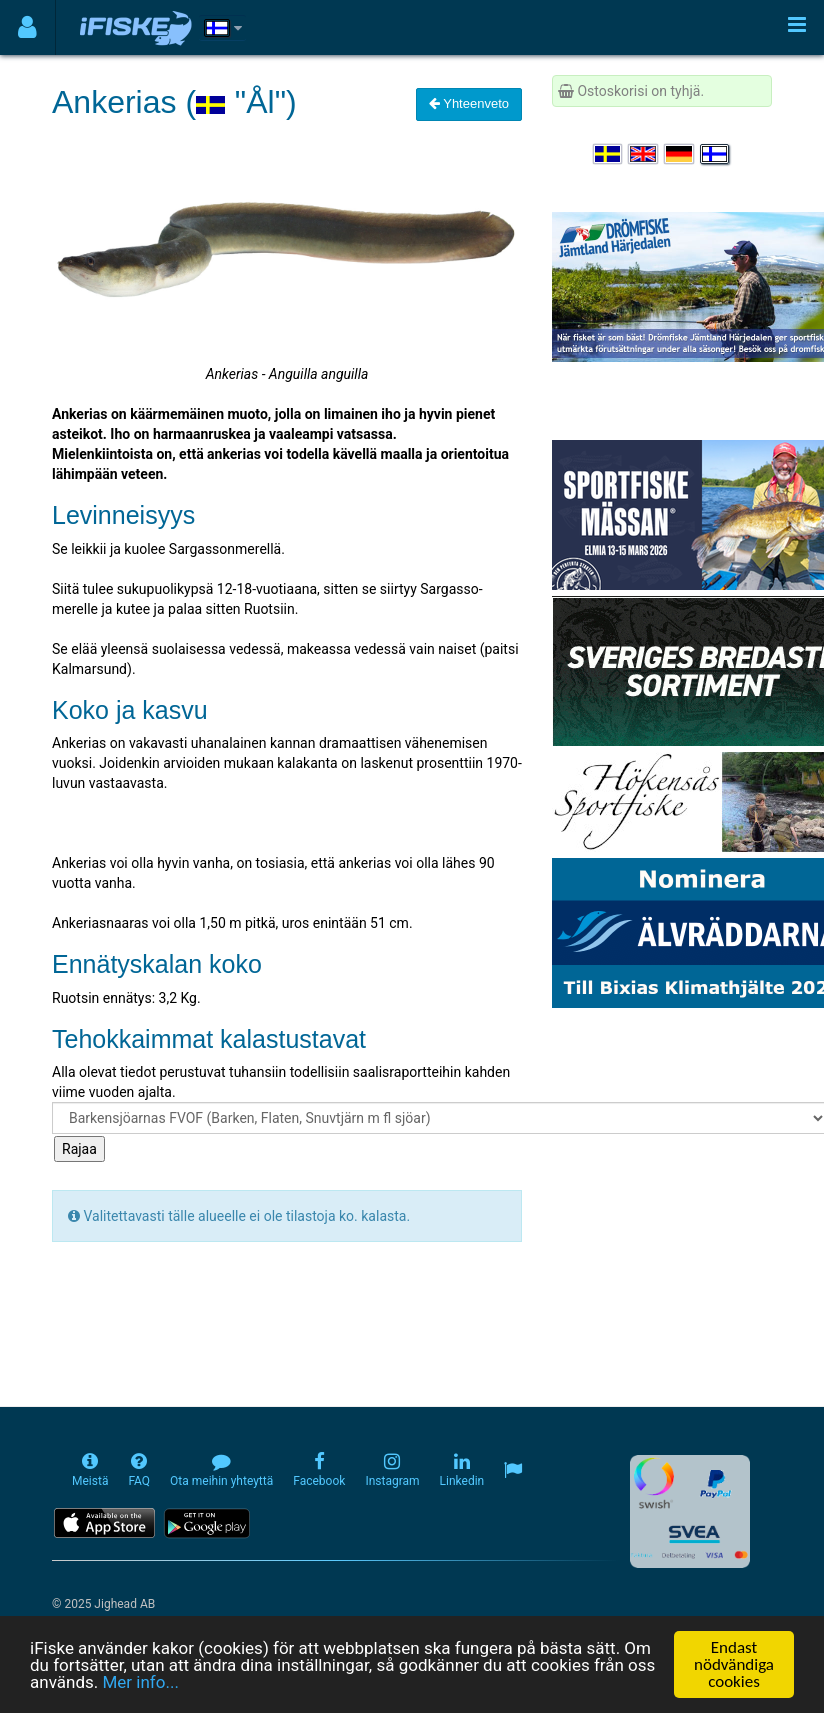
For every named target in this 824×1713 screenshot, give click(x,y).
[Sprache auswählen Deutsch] (680, 154)
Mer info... (140, 1682)
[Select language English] (644, 154)
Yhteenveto (469, 103)
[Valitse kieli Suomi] (716, 154)
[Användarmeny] (27, 27)
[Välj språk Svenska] (609, 154)
